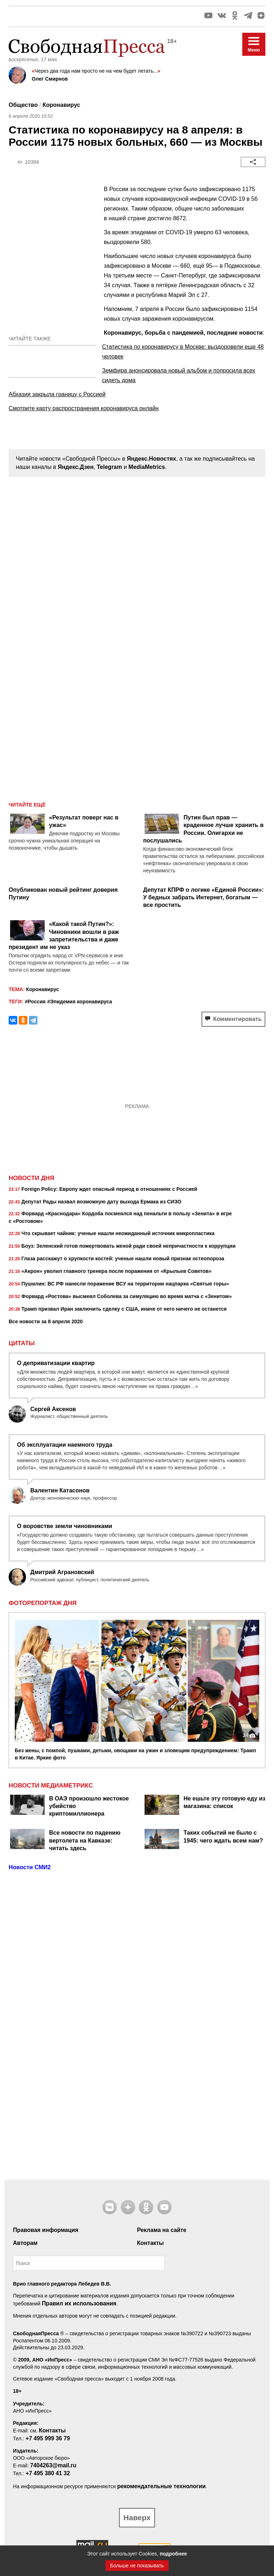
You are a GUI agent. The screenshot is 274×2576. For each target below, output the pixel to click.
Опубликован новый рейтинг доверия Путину (63, 893)
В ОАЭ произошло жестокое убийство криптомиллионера (89, 1806)
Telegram (109, 467)
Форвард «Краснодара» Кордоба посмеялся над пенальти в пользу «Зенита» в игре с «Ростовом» (120, 1217)
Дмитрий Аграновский (62, 1572)
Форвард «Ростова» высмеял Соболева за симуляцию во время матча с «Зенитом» (120, 1297)
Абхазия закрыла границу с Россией (57, 394)
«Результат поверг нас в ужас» (84, 821)
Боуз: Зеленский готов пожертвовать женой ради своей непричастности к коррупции (122, 1246)
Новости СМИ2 (30, 1867)
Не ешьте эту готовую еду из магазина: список (224, 1802)
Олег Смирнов (50, 79)
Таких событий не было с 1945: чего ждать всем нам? (223, 1836)
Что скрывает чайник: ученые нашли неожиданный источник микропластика (112, 1234)
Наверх (136, 2517)
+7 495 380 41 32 (48, 2473)
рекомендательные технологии (161, 2486)
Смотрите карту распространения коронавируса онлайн (84, 408)
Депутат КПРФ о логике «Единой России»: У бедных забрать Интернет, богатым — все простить (203, 897)
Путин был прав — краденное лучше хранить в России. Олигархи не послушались (203, 829)
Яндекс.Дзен (75, 467)
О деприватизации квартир (56, 1363)
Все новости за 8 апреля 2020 (46, 1321)
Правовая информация (45, 2230)
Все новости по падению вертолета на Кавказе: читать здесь (84, 1840)
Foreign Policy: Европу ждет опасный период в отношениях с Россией (103, 1189)
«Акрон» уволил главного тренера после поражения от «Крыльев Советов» (110, 1271)
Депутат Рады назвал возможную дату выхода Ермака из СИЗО (95, 1202)
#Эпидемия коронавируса (79, 1001)
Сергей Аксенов (53, 1409)
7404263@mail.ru (53, 2465)
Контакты (150, 2243)
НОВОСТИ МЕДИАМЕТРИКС (51, 1785)
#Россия (35, 1001)
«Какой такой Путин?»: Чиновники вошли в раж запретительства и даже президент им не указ (64, 935)
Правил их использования (79, 2303)
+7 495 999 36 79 (48, 2438)
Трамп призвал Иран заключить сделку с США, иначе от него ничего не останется (118, 1309)
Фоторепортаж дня (42, 1603)
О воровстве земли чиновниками (64, 1526)
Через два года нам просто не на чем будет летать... (96, 71)
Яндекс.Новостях (151, 459)
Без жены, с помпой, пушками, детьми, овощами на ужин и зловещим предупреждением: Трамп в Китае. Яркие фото (135, 1754)
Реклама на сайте (161, 2230)
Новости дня (31, 1178)
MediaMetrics (146, 467)
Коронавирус (61, 105)
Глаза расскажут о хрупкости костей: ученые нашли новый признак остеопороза (116, 1259)
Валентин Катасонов (59, 1490)
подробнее (173, 2554)
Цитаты (22, 1343)
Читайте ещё (27, 805)
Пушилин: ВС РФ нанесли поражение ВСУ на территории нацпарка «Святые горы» (119, 1284)
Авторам (25, 2243)
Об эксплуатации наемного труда (64, 1445)
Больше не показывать (137, 2565)
